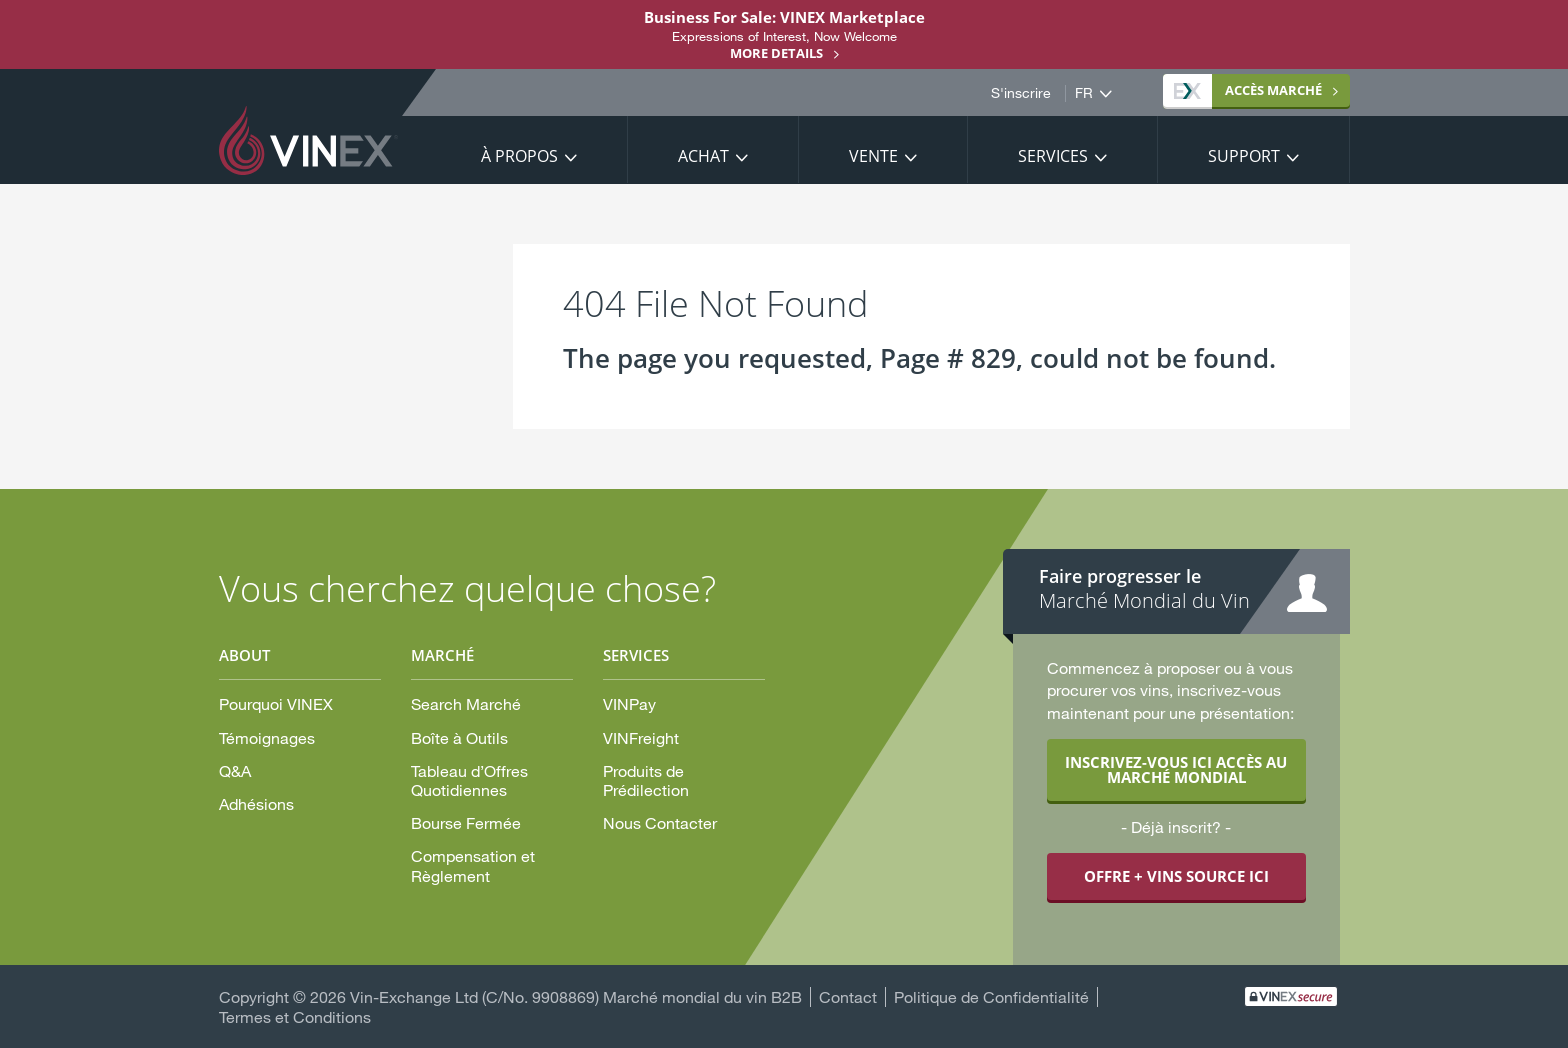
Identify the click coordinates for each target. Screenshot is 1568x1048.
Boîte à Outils (459, 737)
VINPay (629, 703)
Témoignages (267, 737)
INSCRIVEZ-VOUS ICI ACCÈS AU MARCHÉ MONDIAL (1176, 769)
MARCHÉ (1248, 90)
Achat (703, 156)
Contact (848, 996)
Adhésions (256, 803)
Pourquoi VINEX (276, 703)
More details (776, 53)
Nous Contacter (660, 822)
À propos (519, 156)
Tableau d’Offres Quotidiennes (469, 780)
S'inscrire (1021, 93)
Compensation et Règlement (473, 865)
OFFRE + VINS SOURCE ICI (1176, 876)
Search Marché (466, 703)
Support (1244, 156)
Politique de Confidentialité (991, 996)
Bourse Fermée (466, 822)
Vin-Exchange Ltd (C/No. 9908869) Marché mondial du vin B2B (576, 996)
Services (1053, 156)
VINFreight (641, 737)
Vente (873, 156)
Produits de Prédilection (646, 780)
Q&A (235, 770)
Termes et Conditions (295, 1016)
